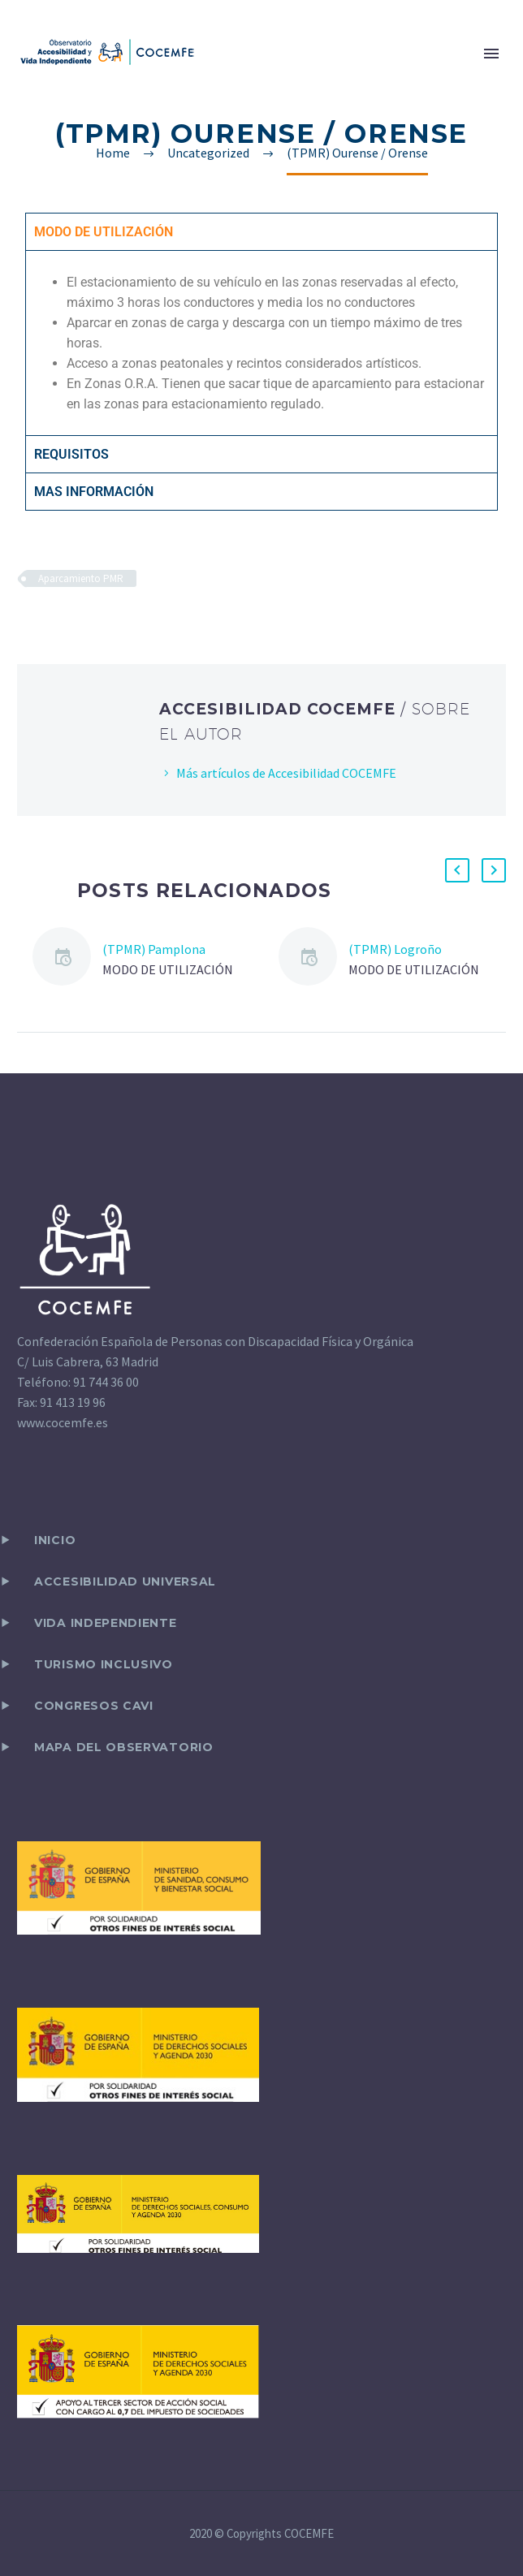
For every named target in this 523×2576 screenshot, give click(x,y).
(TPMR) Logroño (395, 949)
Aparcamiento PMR (80, 578)
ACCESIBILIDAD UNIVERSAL (125, 1581)
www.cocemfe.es (62, 1422)
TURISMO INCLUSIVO (103, 1664)
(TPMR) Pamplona (153, 949)
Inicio (55, 1540)
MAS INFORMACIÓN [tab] (93, 491)
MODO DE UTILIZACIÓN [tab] (103, 231)
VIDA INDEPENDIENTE (105, 1623)
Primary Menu (491, 53)
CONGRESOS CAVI (93, 1705)
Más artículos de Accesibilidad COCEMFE (286, 773)
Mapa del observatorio (124, 1747)
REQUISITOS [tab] (71, 454)
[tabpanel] (261, 342)
